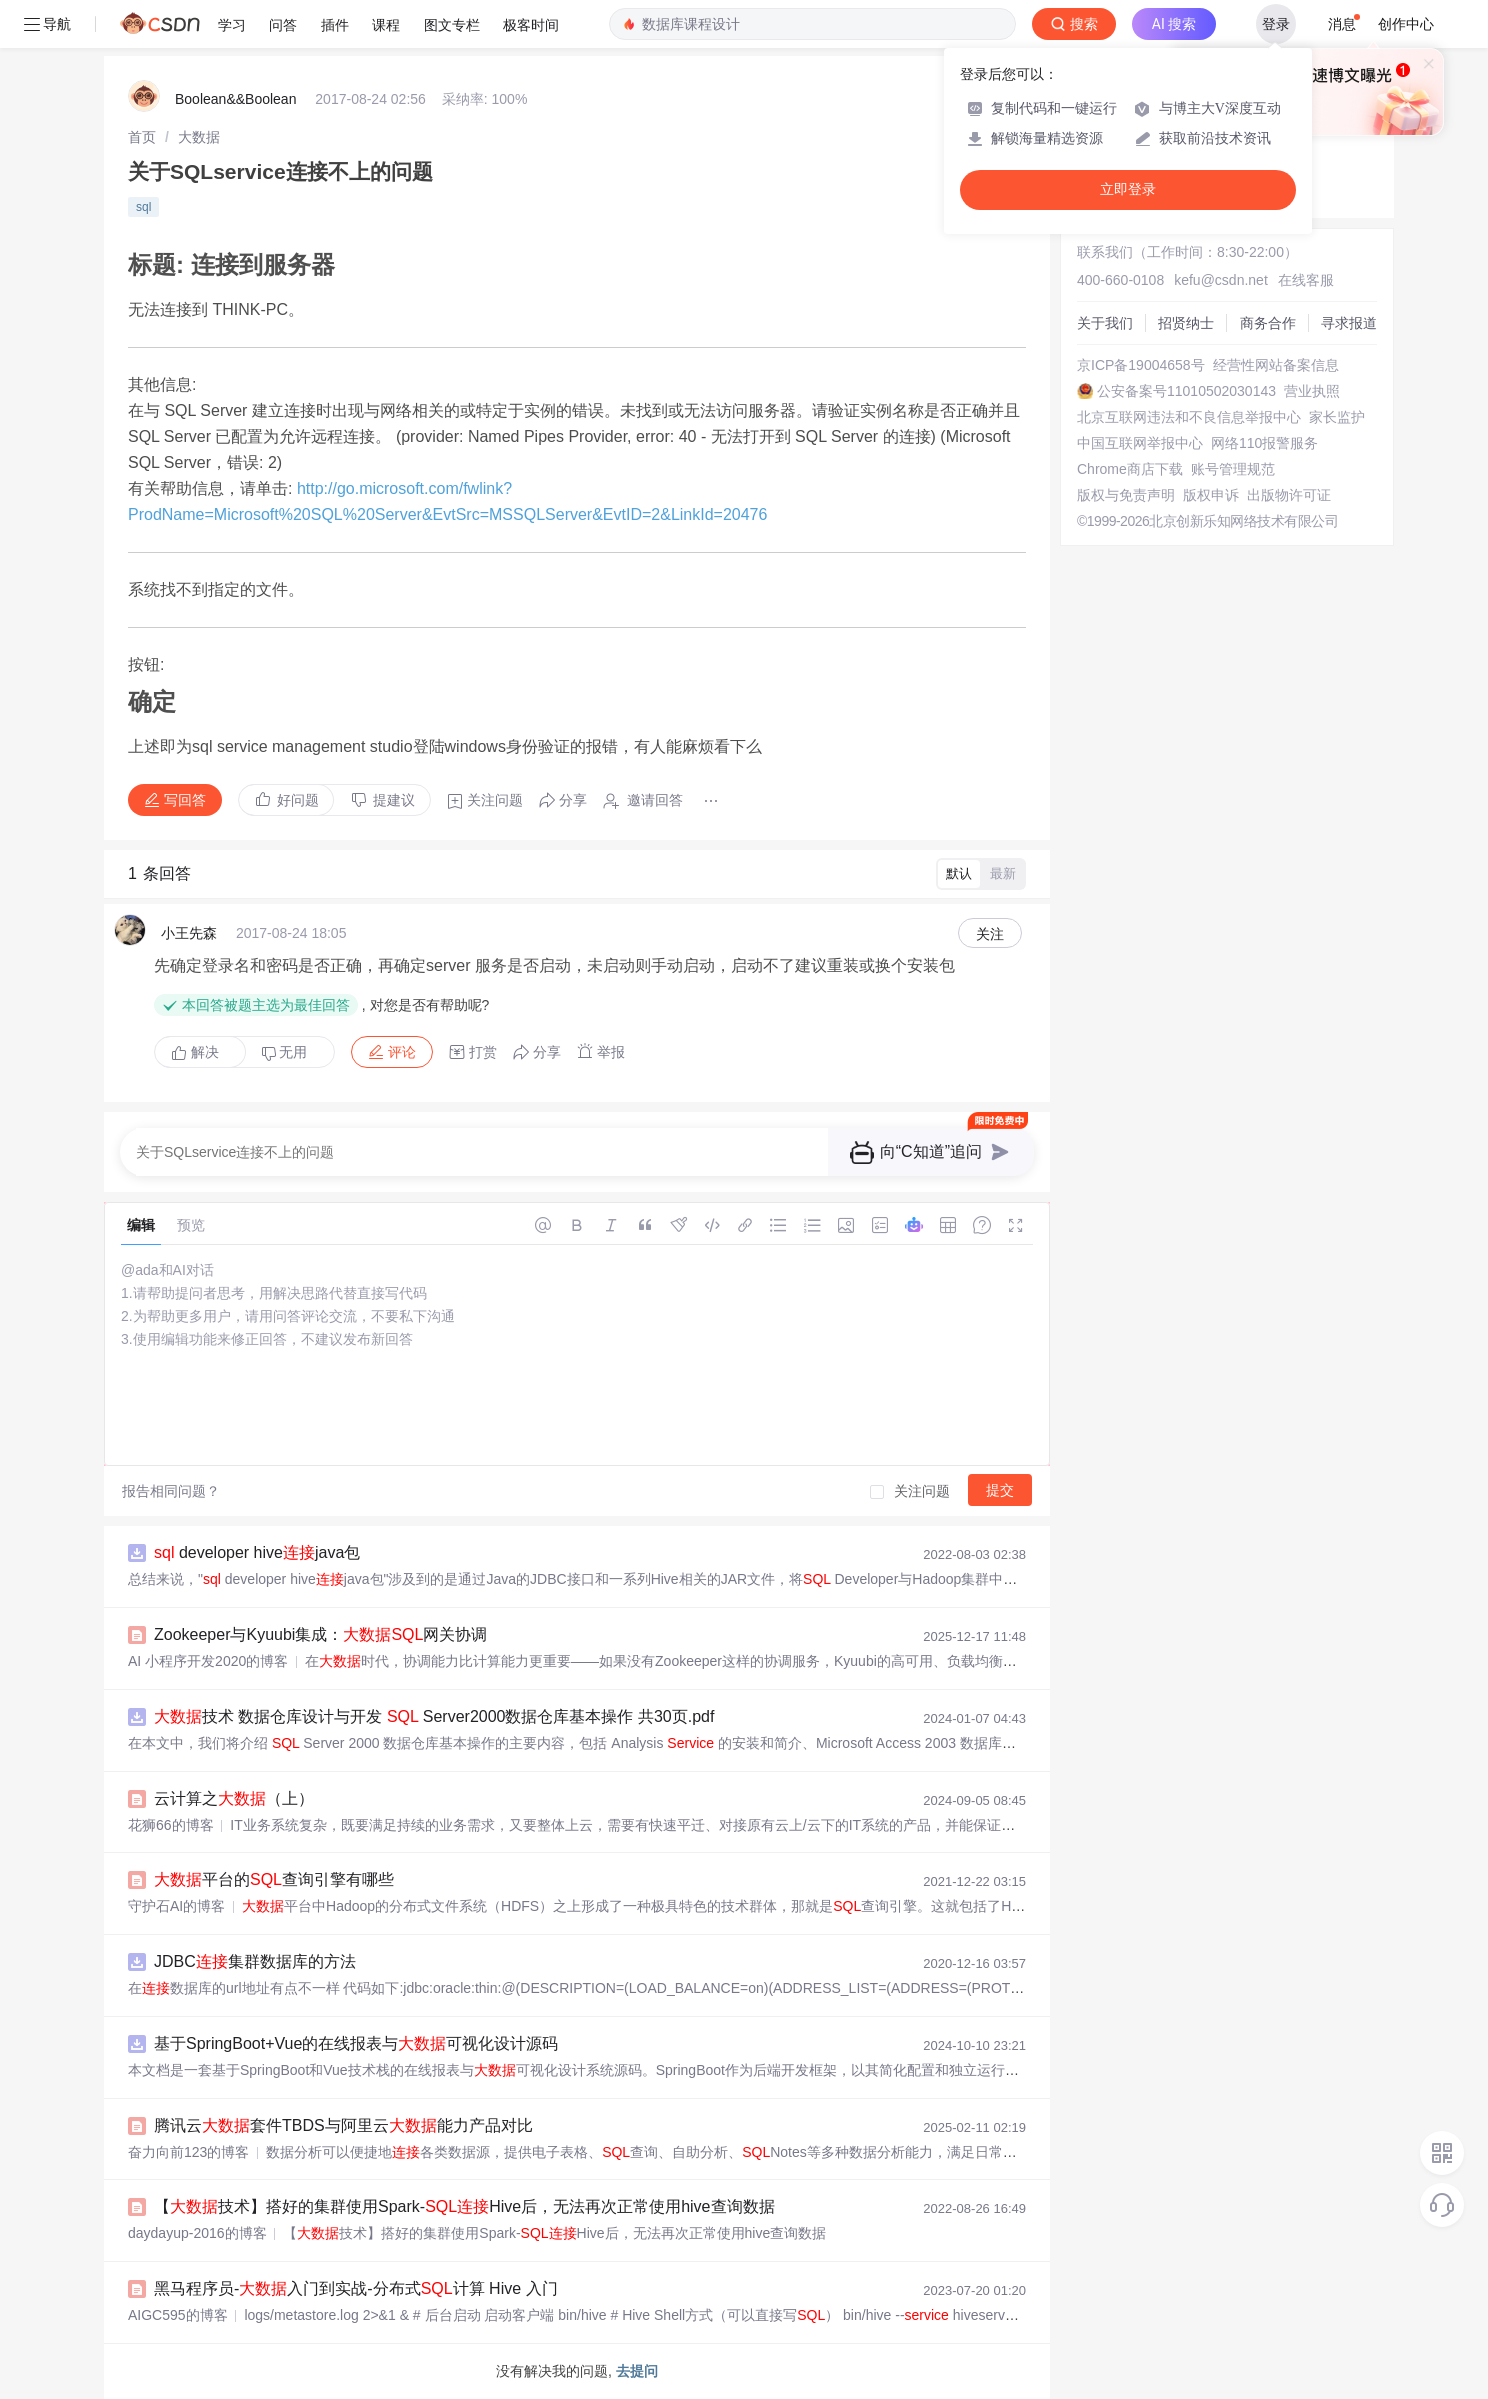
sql (143, 207)
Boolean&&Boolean (235, 99)
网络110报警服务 (1264, 443)
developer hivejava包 (257, 1552)
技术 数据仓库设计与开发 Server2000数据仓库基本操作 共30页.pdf (434, 1716)
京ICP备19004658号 (1141, 365)
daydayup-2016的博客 (197, 2233)
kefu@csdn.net (1221, 280)
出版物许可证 (1289, 495)
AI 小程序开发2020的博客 (208, 1661)
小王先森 (189, 933)
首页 (142, 137)
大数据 (199, 137)
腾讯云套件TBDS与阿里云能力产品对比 (343, 2125)
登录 (1276, 24)
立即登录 (1128, 189)
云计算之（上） (234, 1798)
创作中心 (1406, 24)
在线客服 (1306, 280)
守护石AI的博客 (176, 1906)
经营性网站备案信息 (1276, 365)
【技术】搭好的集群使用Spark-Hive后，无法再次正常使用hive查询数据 (464, 2206)
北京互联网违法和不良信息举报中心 (1189, 417)
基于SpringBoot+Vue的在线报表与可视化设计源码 (356, 2043)
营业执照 (1312, 391)
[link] (142, 137)
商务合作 (1268, 323)
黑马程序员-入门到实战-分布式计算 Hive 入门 (356, 2288)
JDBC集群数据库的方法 (255, 1961)
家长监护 (1337, 417)
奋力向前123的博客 (188, 2152)
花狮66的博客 (171, 1825)
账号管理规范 (1233, 469)
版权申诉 (1211, 495)
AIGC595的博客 (178, 2315)
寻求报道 (1349, 323)
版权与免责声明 (1126, 495)
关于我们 (1105, 323)
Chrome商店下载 (1130, 469)
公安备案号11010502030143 (1186, 391)
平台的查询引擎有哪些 (274, 1879)
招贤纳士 (1186, 323)
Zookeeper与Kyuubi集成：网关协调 (320, 1634)
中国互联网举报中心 (1140, 443)
